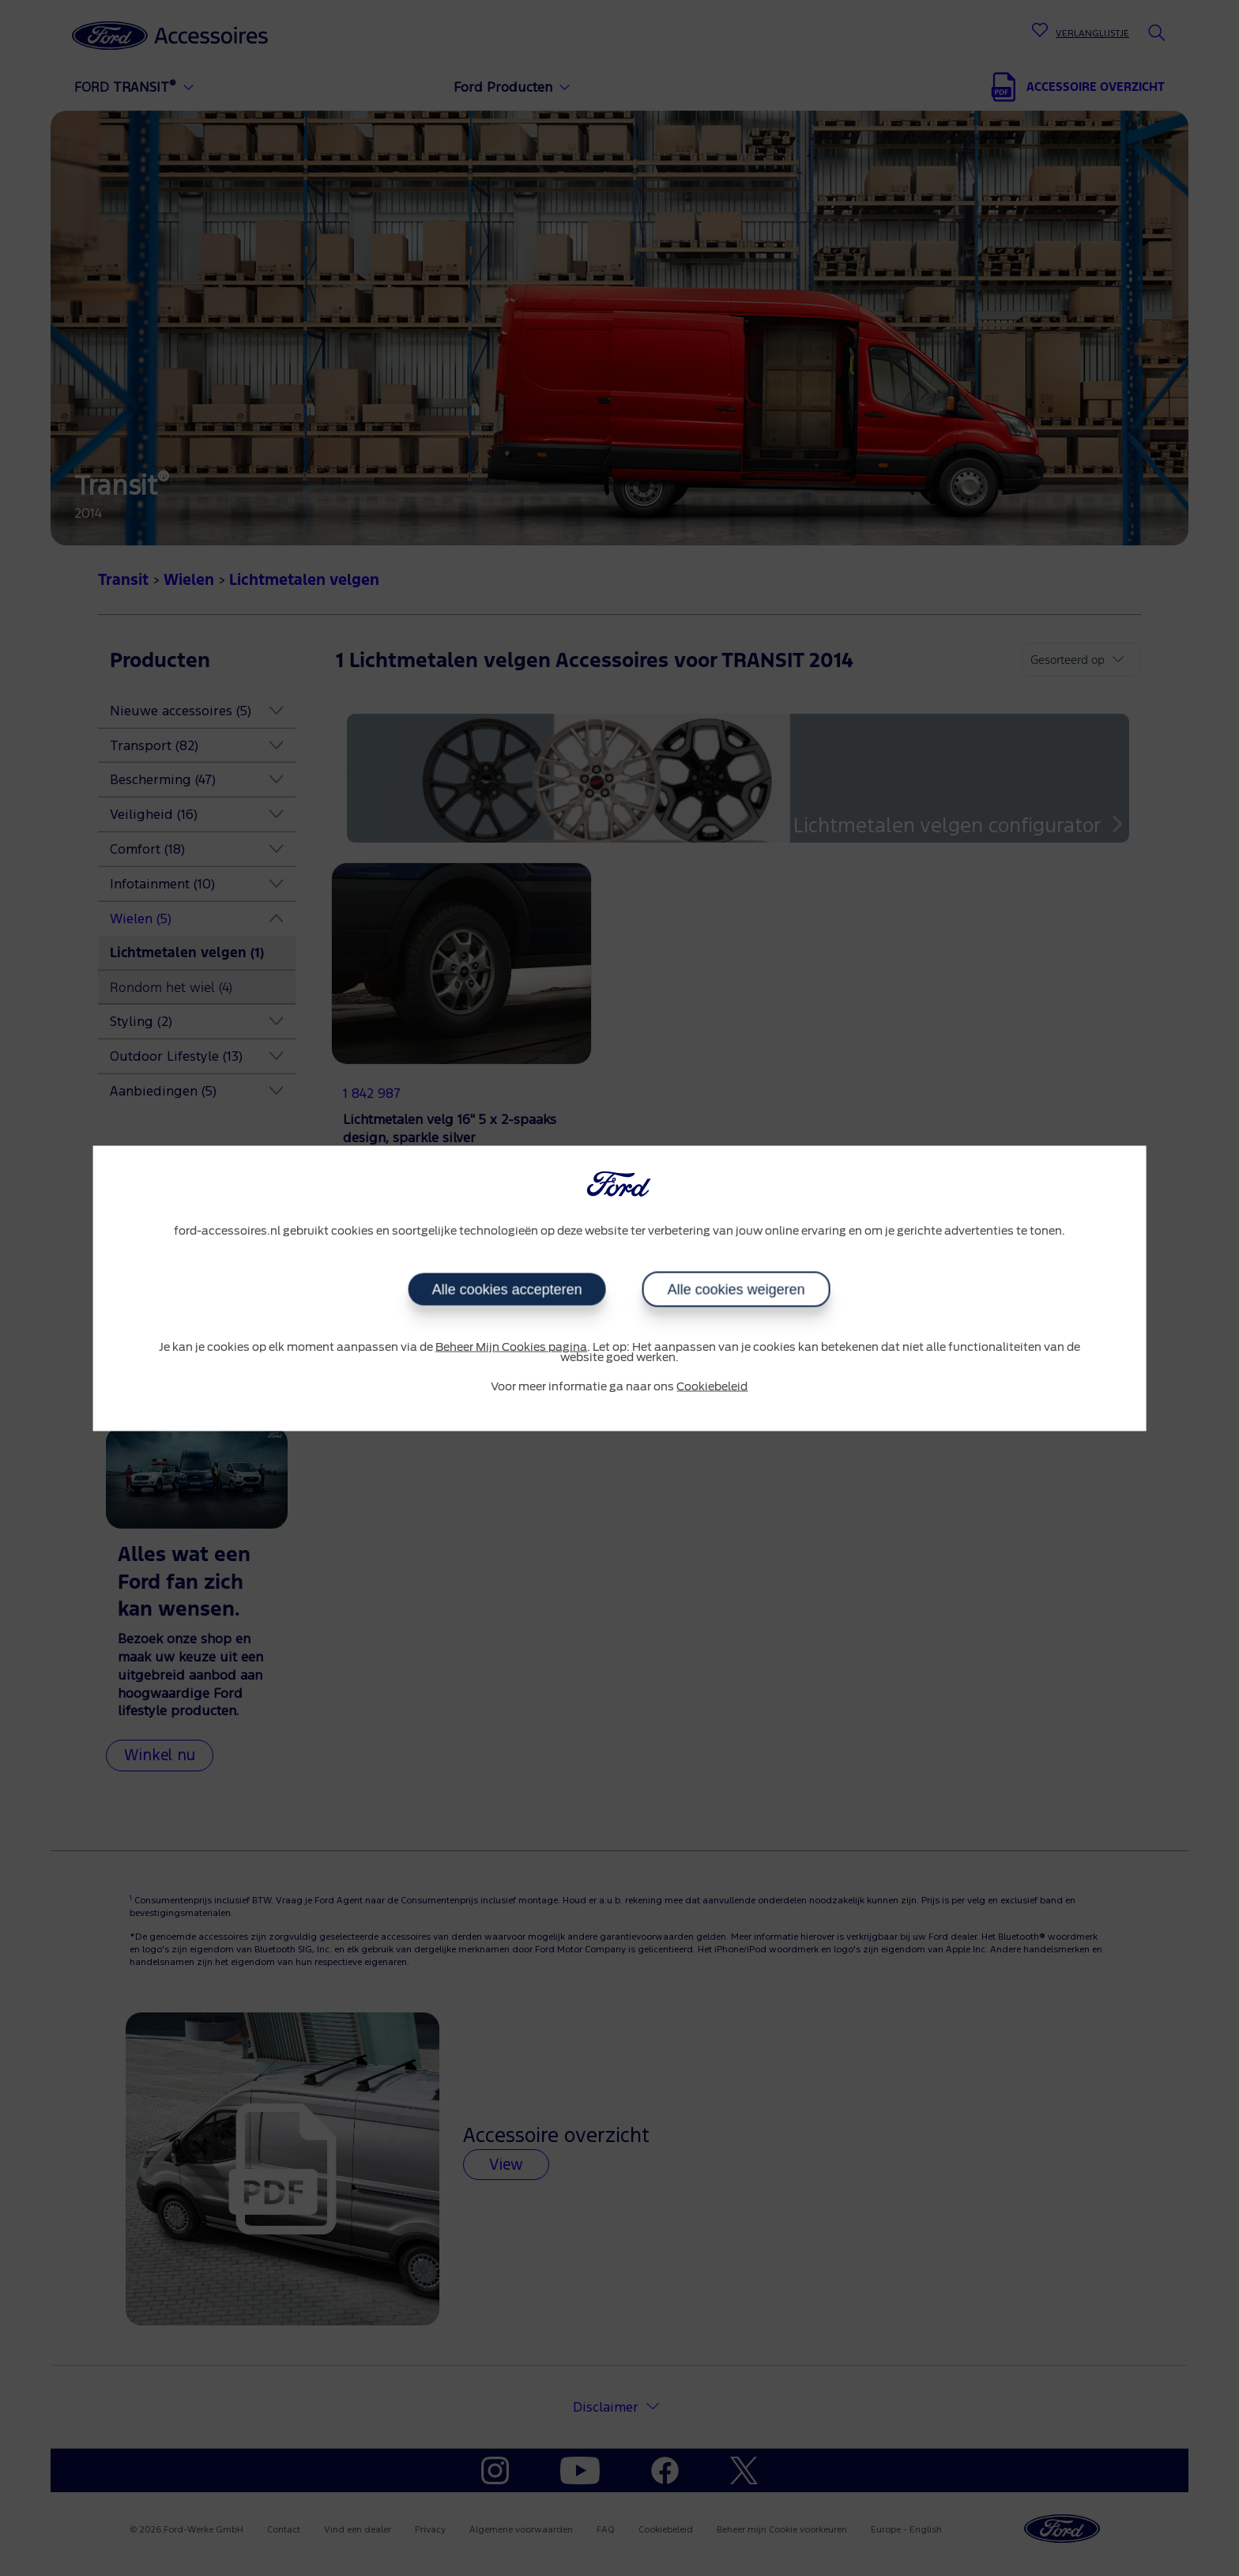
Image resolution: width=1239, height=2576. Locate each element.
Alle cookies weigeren (736, 1290)
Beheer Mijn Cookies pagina (511, 1347)
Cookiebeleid (712, 1387)
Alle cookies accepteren (507, 1290)
